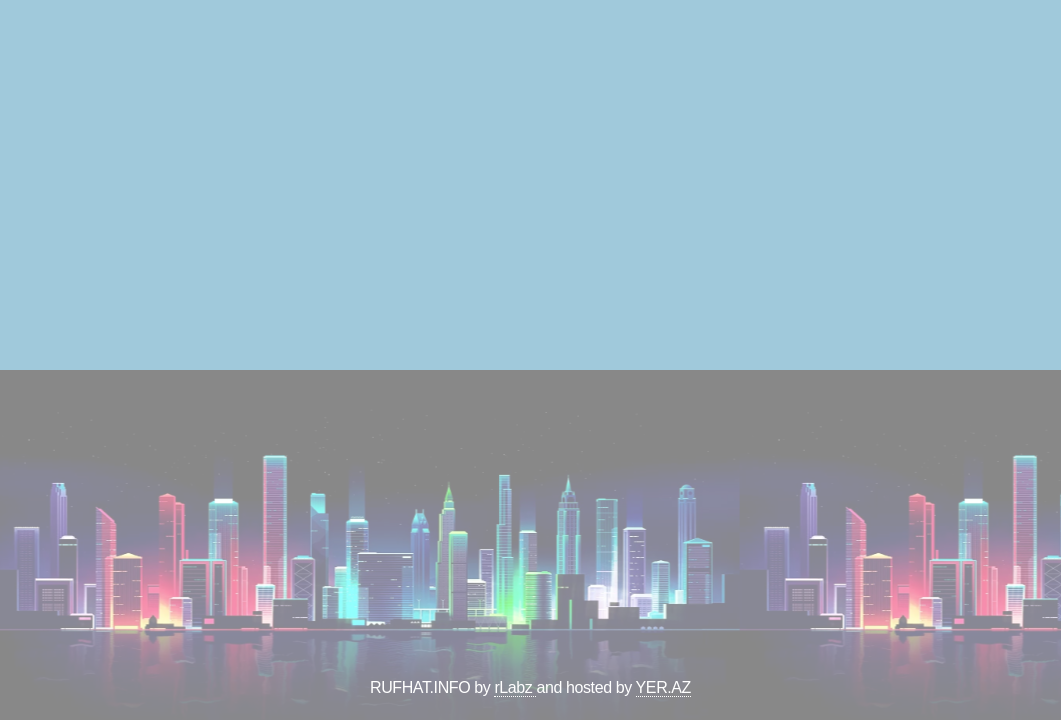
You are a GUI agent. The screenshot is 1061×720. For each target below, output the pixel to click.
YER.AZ (663, 687)
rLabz (515, 687)
